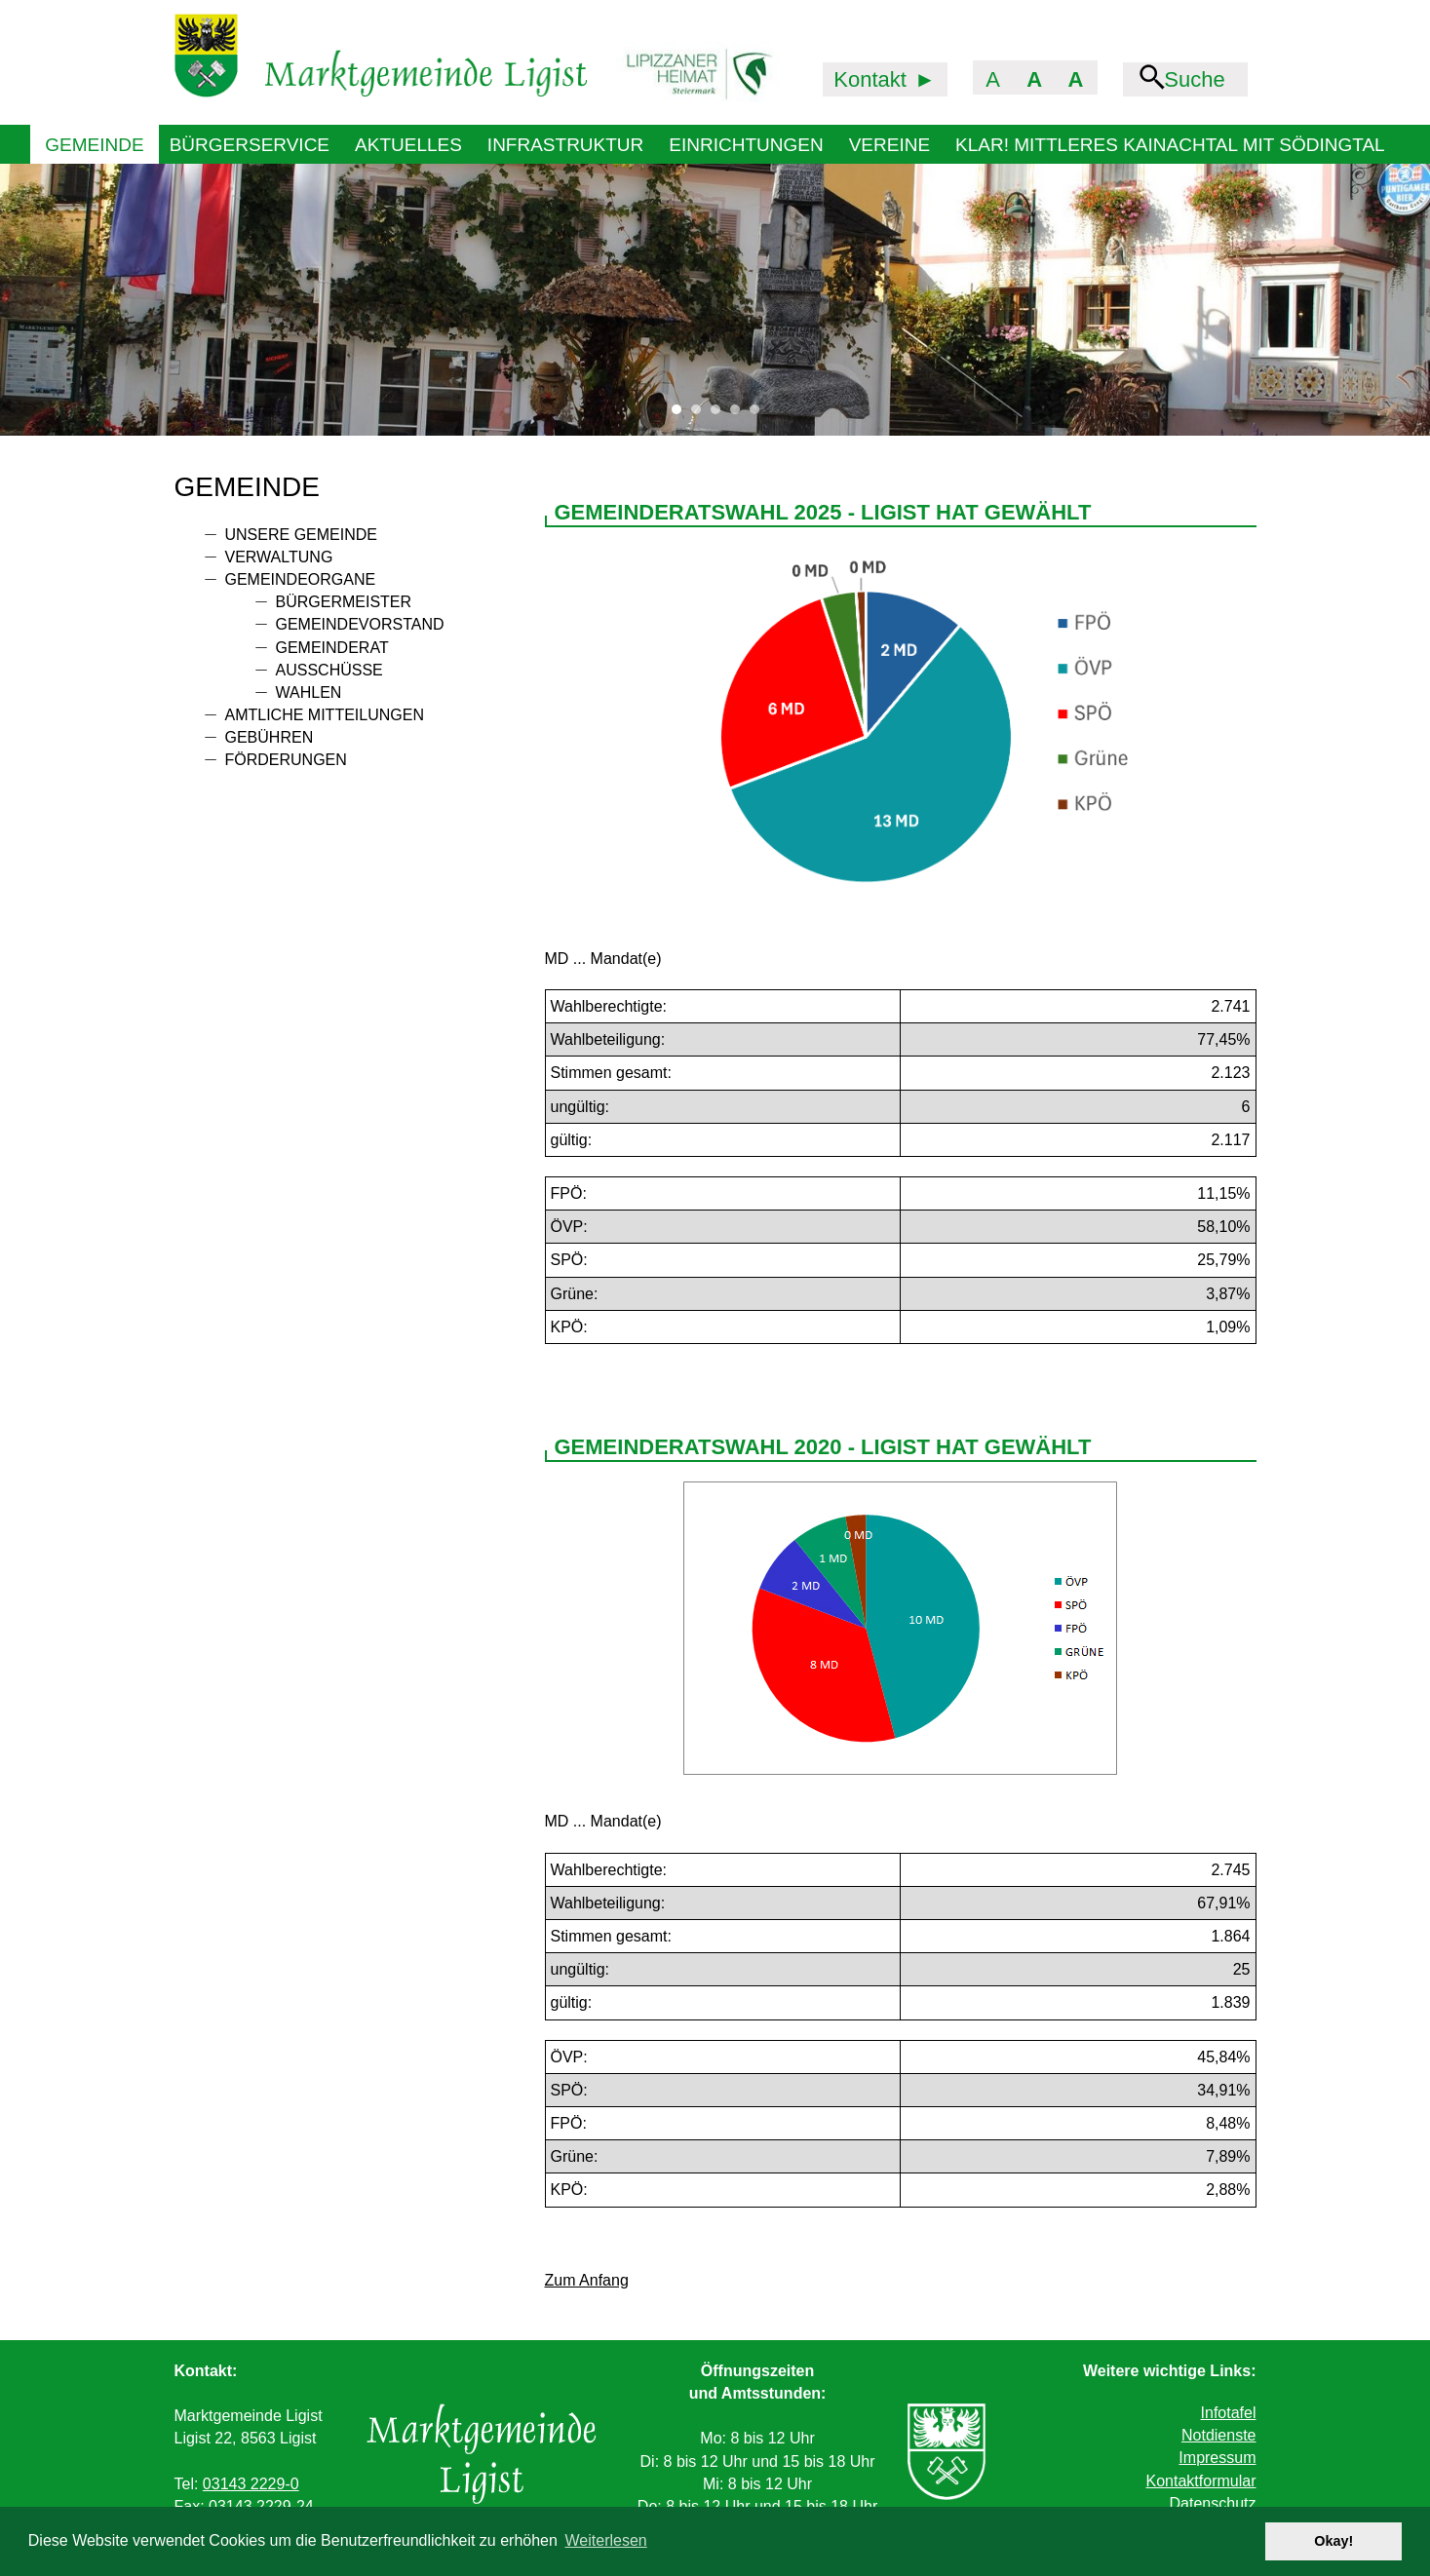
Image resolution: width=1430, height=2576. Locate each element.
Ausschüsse (329, 670)
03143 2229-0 (251, 2484)
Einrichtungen (746, 145)
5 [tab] (759, 414)
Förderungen (286, 759)
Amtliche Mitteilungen (324, 715)
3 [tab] (720, 414)
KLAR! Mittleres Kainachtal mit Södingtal (1170, 145)
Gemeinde (94, 145)
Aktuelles (408, 145)
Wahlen (309, 692)
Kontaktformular (1201, 2481)
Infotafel (1228, 2412)
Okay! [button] (1333, 2541)
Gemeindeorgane (300, 579)
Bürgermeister (344, 602)
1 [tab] (681, 414)
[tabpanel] (715, 299)
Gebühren (269, 737)
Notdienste (1218, 2435)
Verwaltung (279, 557)
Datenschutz (1213, 2503)
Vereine (889, 145)
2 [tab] (701, 414)
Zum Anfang (587, 2280)
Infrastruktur (565, 145)
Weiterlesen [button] (606, 2540)
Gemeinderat (332, 647)
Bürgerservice (249, 145)
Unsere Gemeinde (301, 534)
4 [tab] (740, 414)
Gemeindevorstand (360, 624)
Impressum (1217, 2457)
